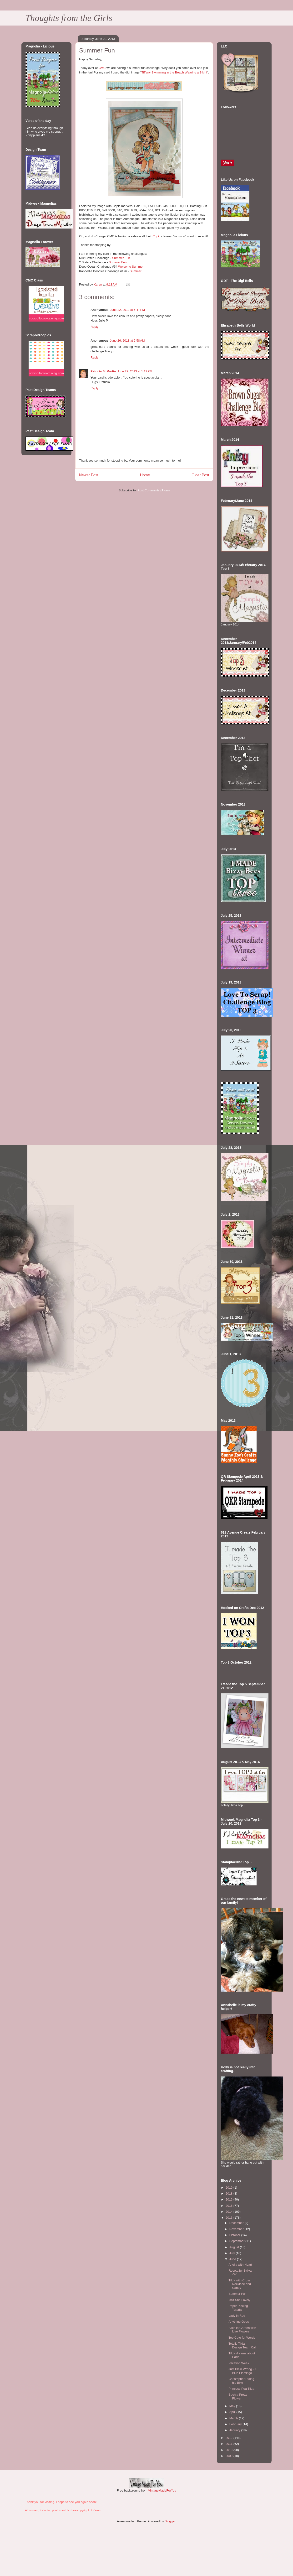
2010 (229, 2450)
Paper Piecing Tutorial (238, 2307)
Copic (156, 236)
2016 (229, 2199)
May (232, 2406)
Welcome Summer (131, 266)
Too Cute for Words (241, 2337)
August (234, 2247)
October (235, 2235)
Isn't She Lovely (239, 2300)
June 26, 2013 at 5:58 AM (127, 340)
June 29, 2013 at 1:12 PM (134, 371)
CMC (102, 68)
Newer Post (88, 475)
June (233, 2259)
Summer (135, 271)
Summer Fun (120, 258)
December (237, 2223)
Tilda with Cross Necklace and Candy (239, 2284)
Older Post (200, 475)
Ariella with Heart (240, 2264)
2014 (229, 2211)
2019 (229, 2187)
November (237, 2229)
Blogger (170, 2521)
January (235, 2430)
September (237, 2241)
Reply (94, 326)
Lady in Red (236, 2315)
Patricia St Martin (103, 371)
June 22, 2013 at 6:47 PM (127, 310)
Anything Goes (238, 2321)
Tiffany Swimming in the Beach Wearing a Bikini (174, 72)
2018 (229, 2193)
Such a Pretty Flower (237, 2396)
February (236, 2424)
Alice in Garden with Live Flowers (242, 2329)
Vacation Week (238, 2363)
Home (145, 475)
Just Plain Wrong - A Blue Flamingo (242, 2371)
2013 (229, 2217)
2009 (229, 2456)
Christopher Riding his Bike (241, 2380)
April (233, 2412)
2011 (229, 2444)
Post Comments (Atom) (153, 490)
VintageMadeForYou (161, 2490)
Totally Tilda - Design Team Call (242, 2345)
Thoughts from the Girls (68, 18)
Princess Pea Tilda (241, 2388)
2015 (229, 2205)
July (232, 2253)
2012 (229, 2438)
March (234, 2418)
